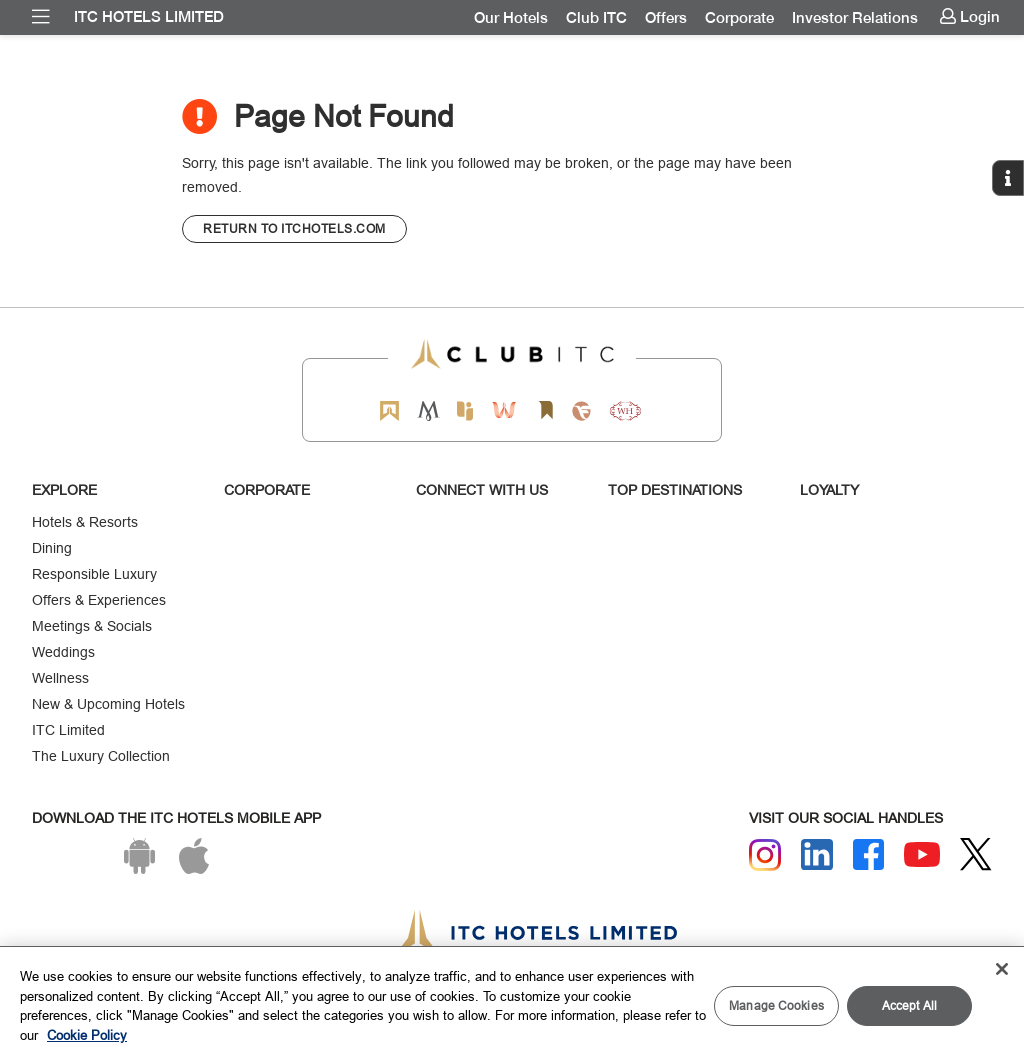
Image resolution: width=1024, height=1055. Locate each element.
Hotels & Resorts (85, 522)
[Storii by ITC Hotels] (545, 410)
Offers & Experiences (99, 600)
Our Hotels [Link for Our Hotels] (511, 18)
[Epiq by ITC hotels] (465, 410)
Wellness (60, 678)
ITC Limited (68, 730)
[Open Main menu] (41, 17)
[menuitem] (41, 17)
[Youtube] (922, 854)
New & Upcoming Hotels (108, 704)
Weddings (63, 652)
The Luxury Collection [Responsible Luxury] (101, 756)
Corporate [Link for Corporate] (739, 18)
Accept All (909, 1005)
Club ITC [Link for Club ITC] (596, 18)
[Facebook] (869, 855)
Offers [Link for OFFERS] (666, 18)
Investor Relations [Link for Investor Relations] (855, 18)
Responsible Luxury (94, 574)
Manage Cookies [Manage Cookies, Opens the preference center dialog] (776, 1005)
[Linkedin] (817, 855)
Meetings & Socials (92, 626)
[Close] (1002, 969)
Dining (52, 548)
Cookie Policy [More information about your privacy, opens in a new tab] (87, 1035)
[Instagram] (765, 855)
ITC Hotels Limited (149, 17)
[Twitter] (976, 854)
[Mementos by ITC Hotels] (428, 410)
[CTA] (294, 229)
